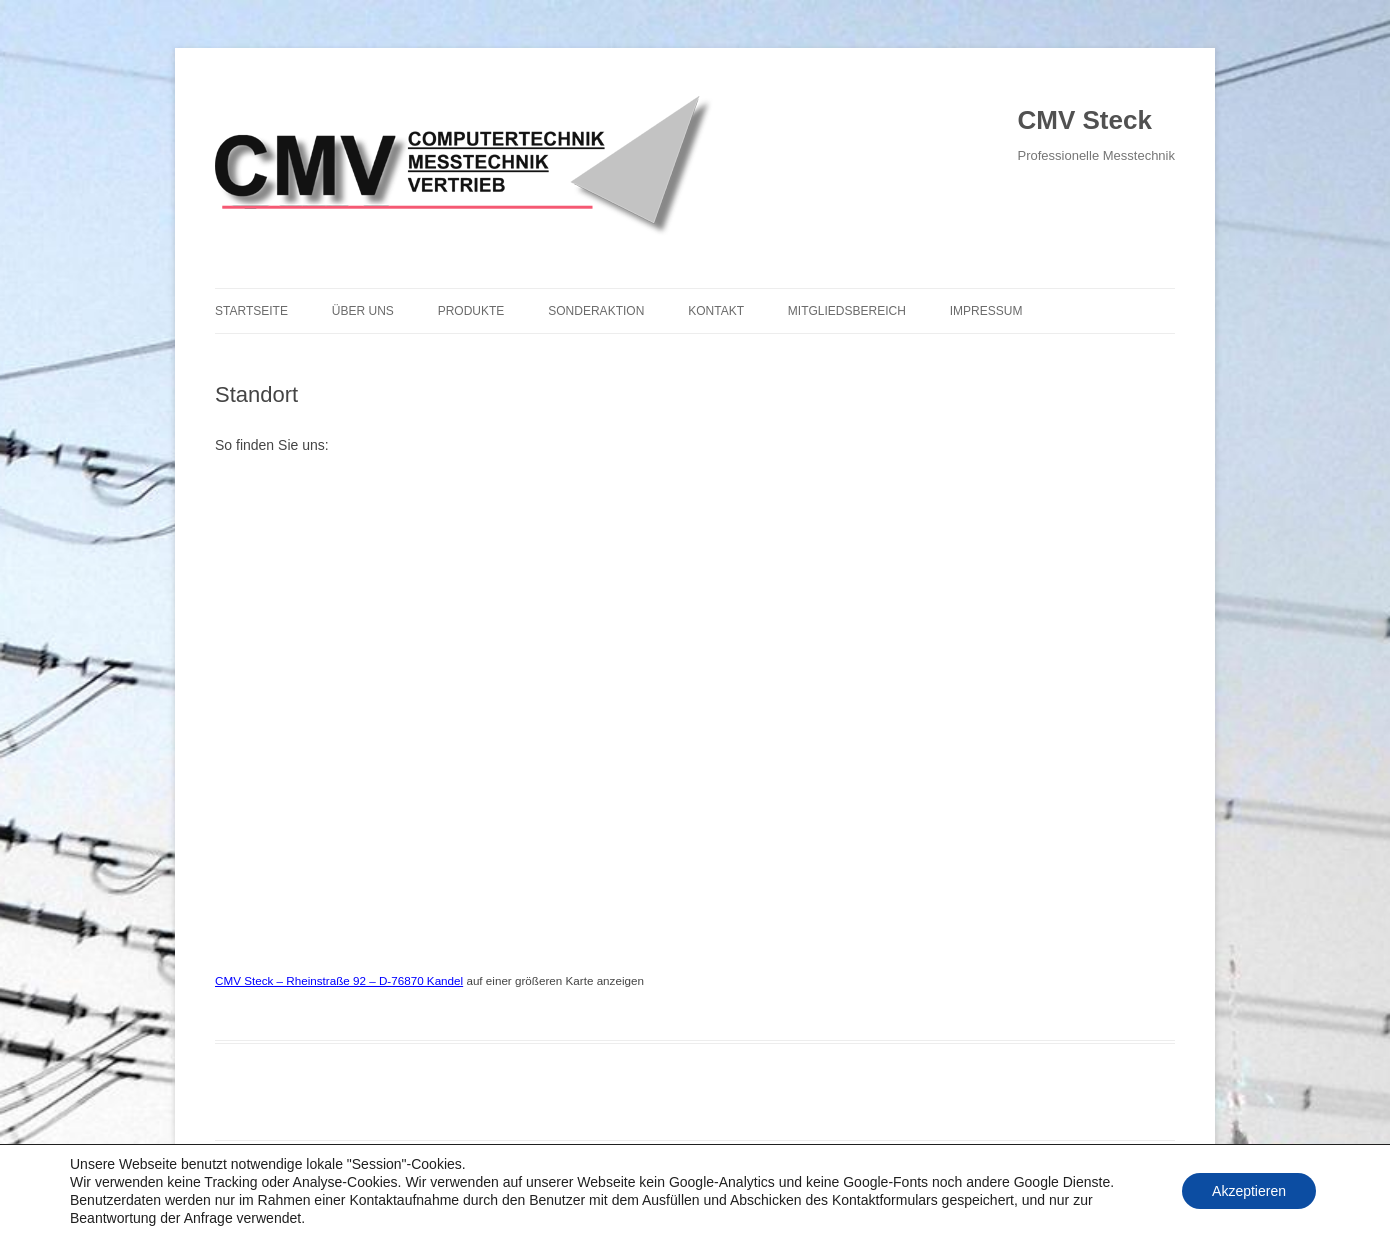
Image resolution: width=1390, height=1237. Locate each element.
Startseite (251, 311)
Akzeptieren (1249, 1191)
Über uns (363, 311)
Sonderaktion (596, 311)
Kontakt (716, 311)
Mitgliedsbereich (847, 311)
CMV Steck (1084, 120)
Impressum (986, 311)
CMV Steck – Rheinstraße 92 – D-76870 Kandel (339, 980)
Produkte (471, 311)
